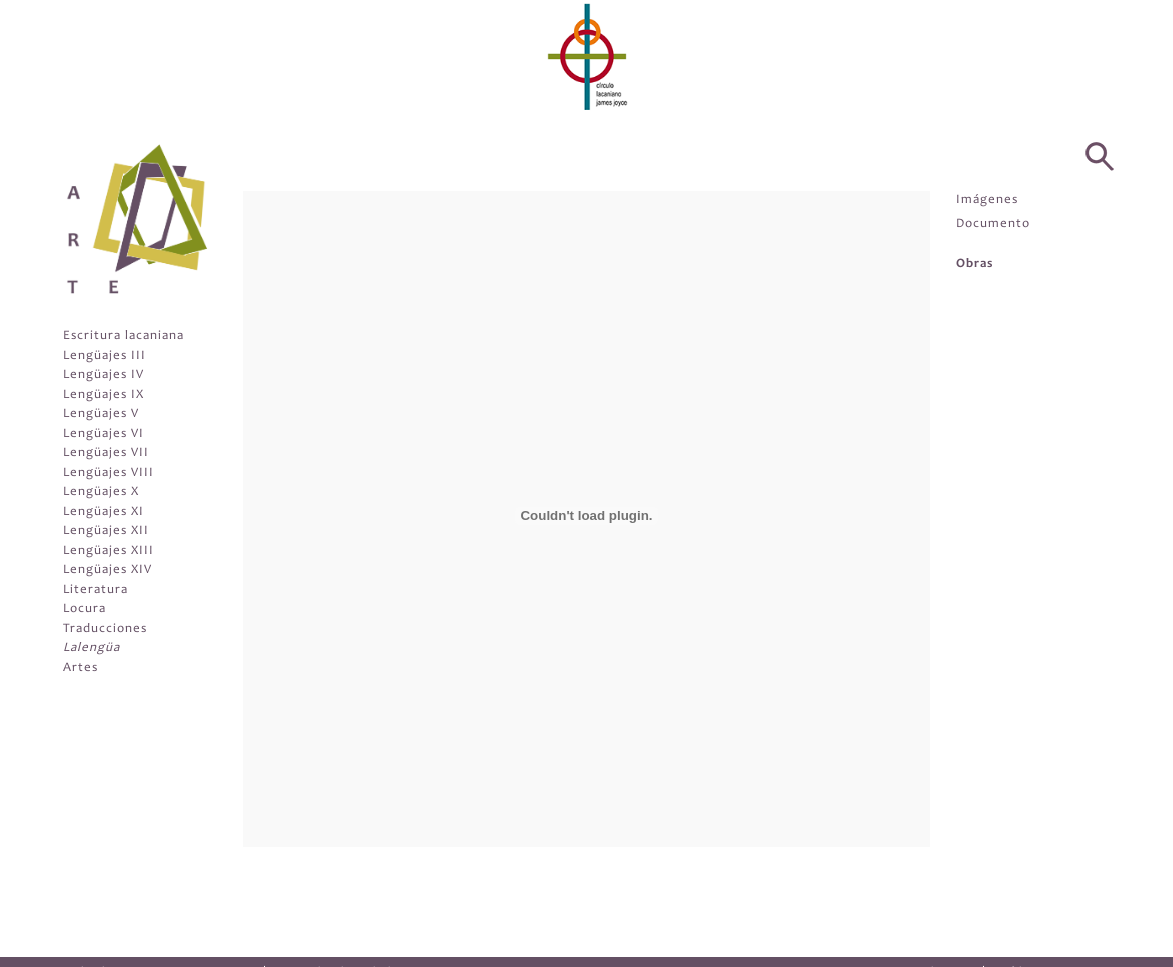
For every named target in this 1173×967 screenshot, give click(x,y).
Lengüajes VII (106, 453)
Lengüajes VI (103, 434)
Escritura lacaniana (123, 336)
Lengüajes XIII (108, 551)
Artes (80, 668)
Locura (84, 609)
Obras (974, 264)
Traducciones (105, 629)
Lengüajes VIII (108, 473)
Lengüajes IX (103, 395)
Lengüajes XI (103, 512)
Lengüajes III (104, 356)
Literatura (95, 590)
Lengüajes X (101, 492)
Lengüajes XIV (107, 570)
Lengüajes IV (103, 375)
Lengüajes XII (106, 531)
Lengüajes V (101, 414)
